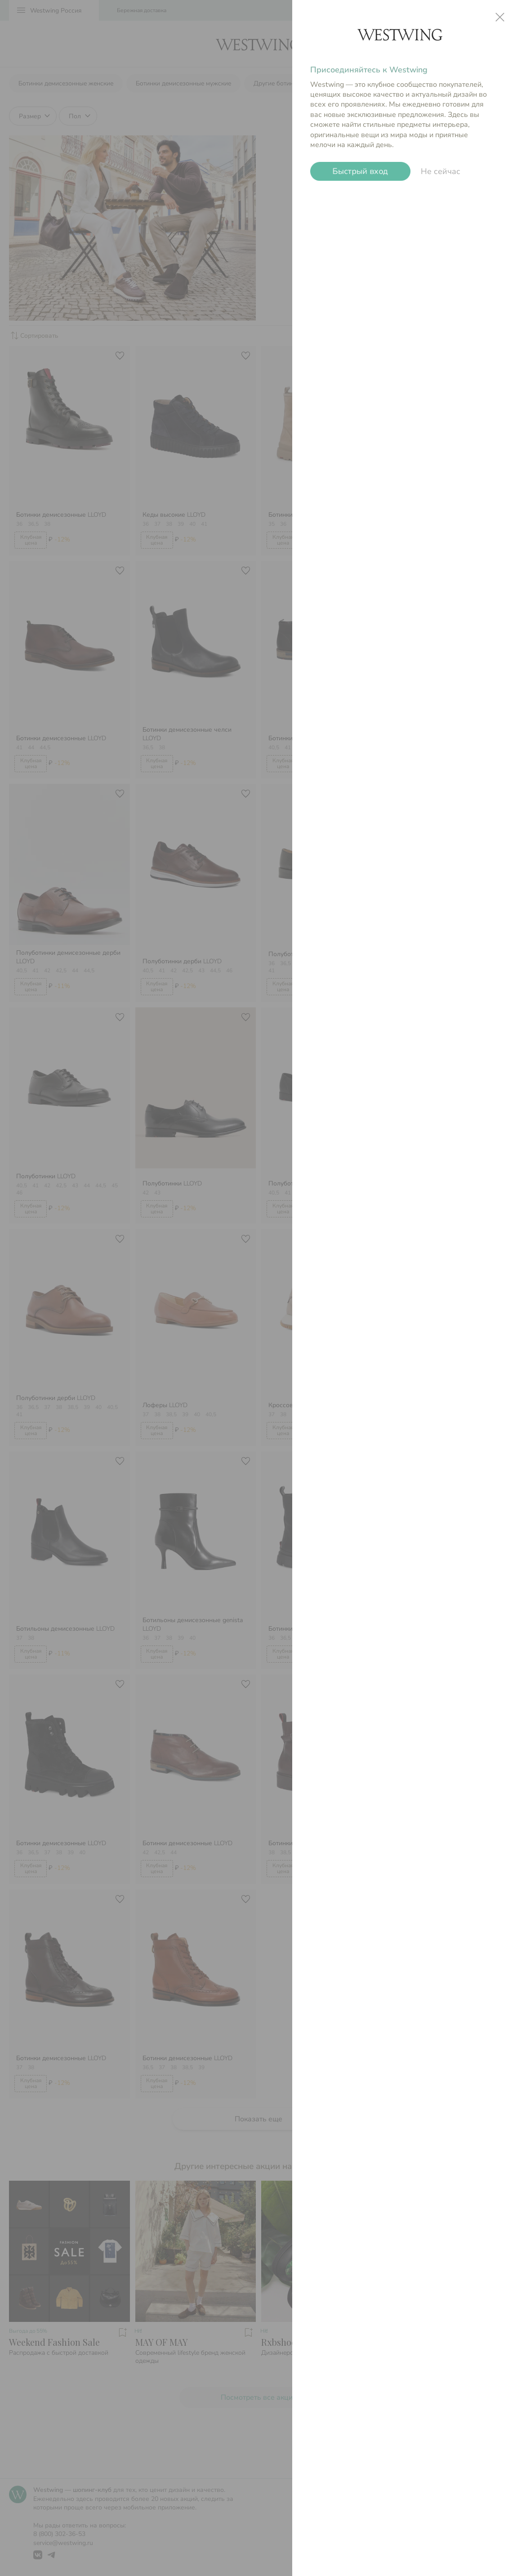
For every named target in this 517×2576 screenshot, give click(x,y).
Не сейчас (440, 171)
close (500, 17)
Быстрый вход (360, 171)
